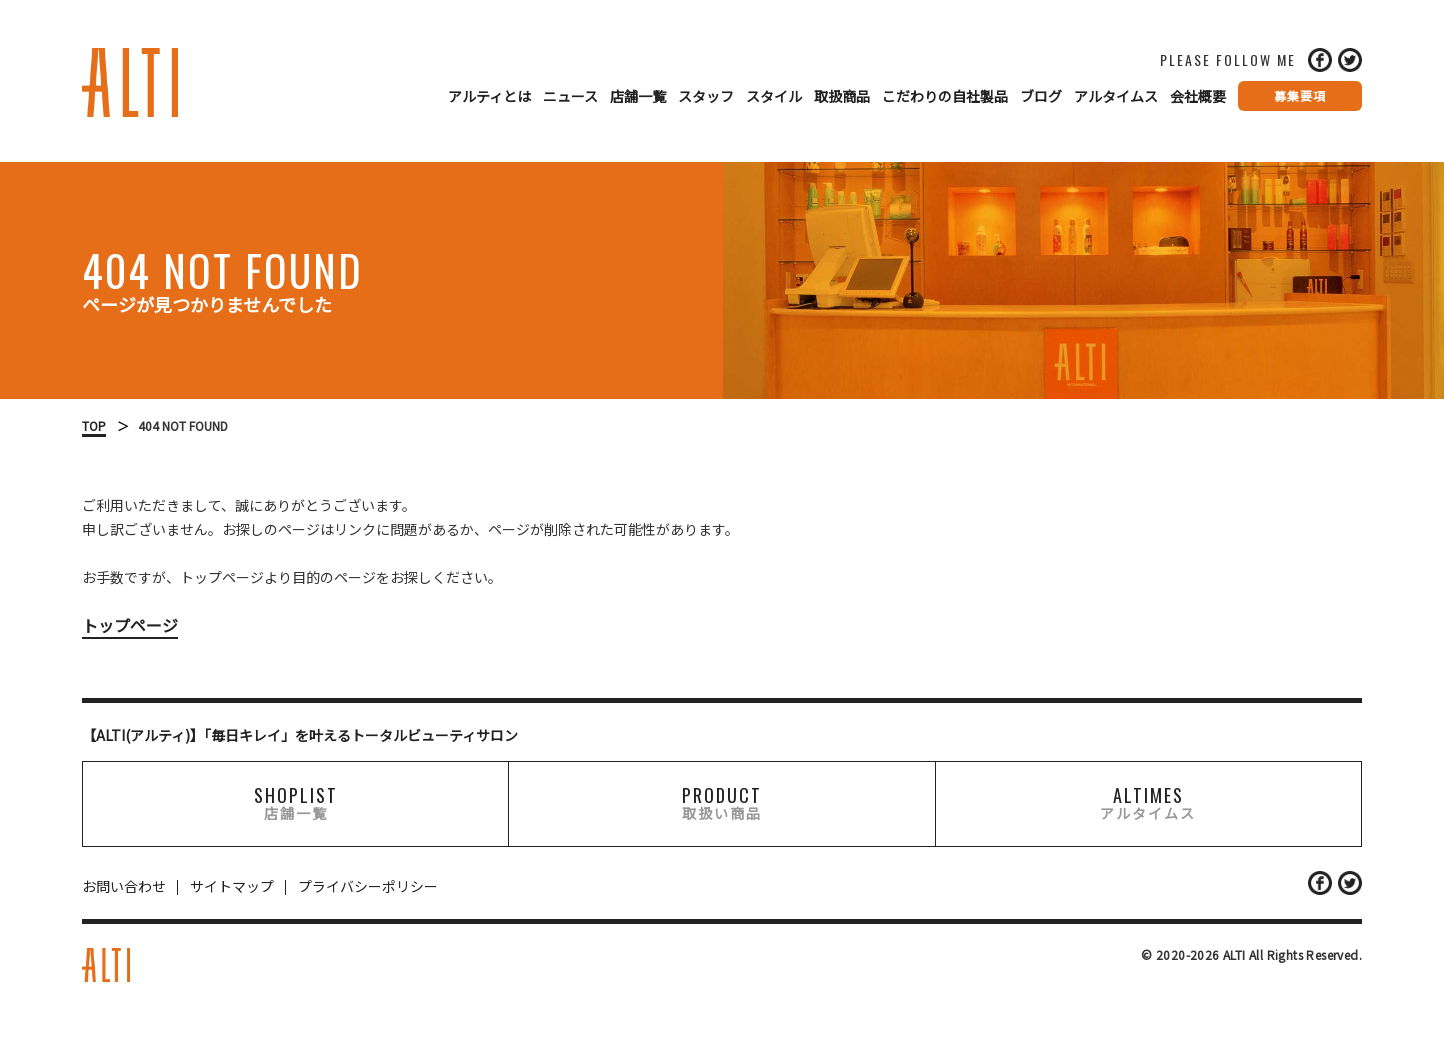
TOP (94, 425)
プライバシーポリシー (368, 886)
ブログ (1041, 96)
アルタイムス (1116, 96)
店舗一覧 (638, 96)
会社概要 (1198, 96)
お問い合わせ (124, 886)
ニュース (570, 96)
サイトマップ (232, 886)
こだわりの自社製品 (945, 96)
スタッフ (706, 96)
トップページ (130, 625)
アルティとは (489, 96)
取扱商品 (842, 96)
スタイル (774, 96)
